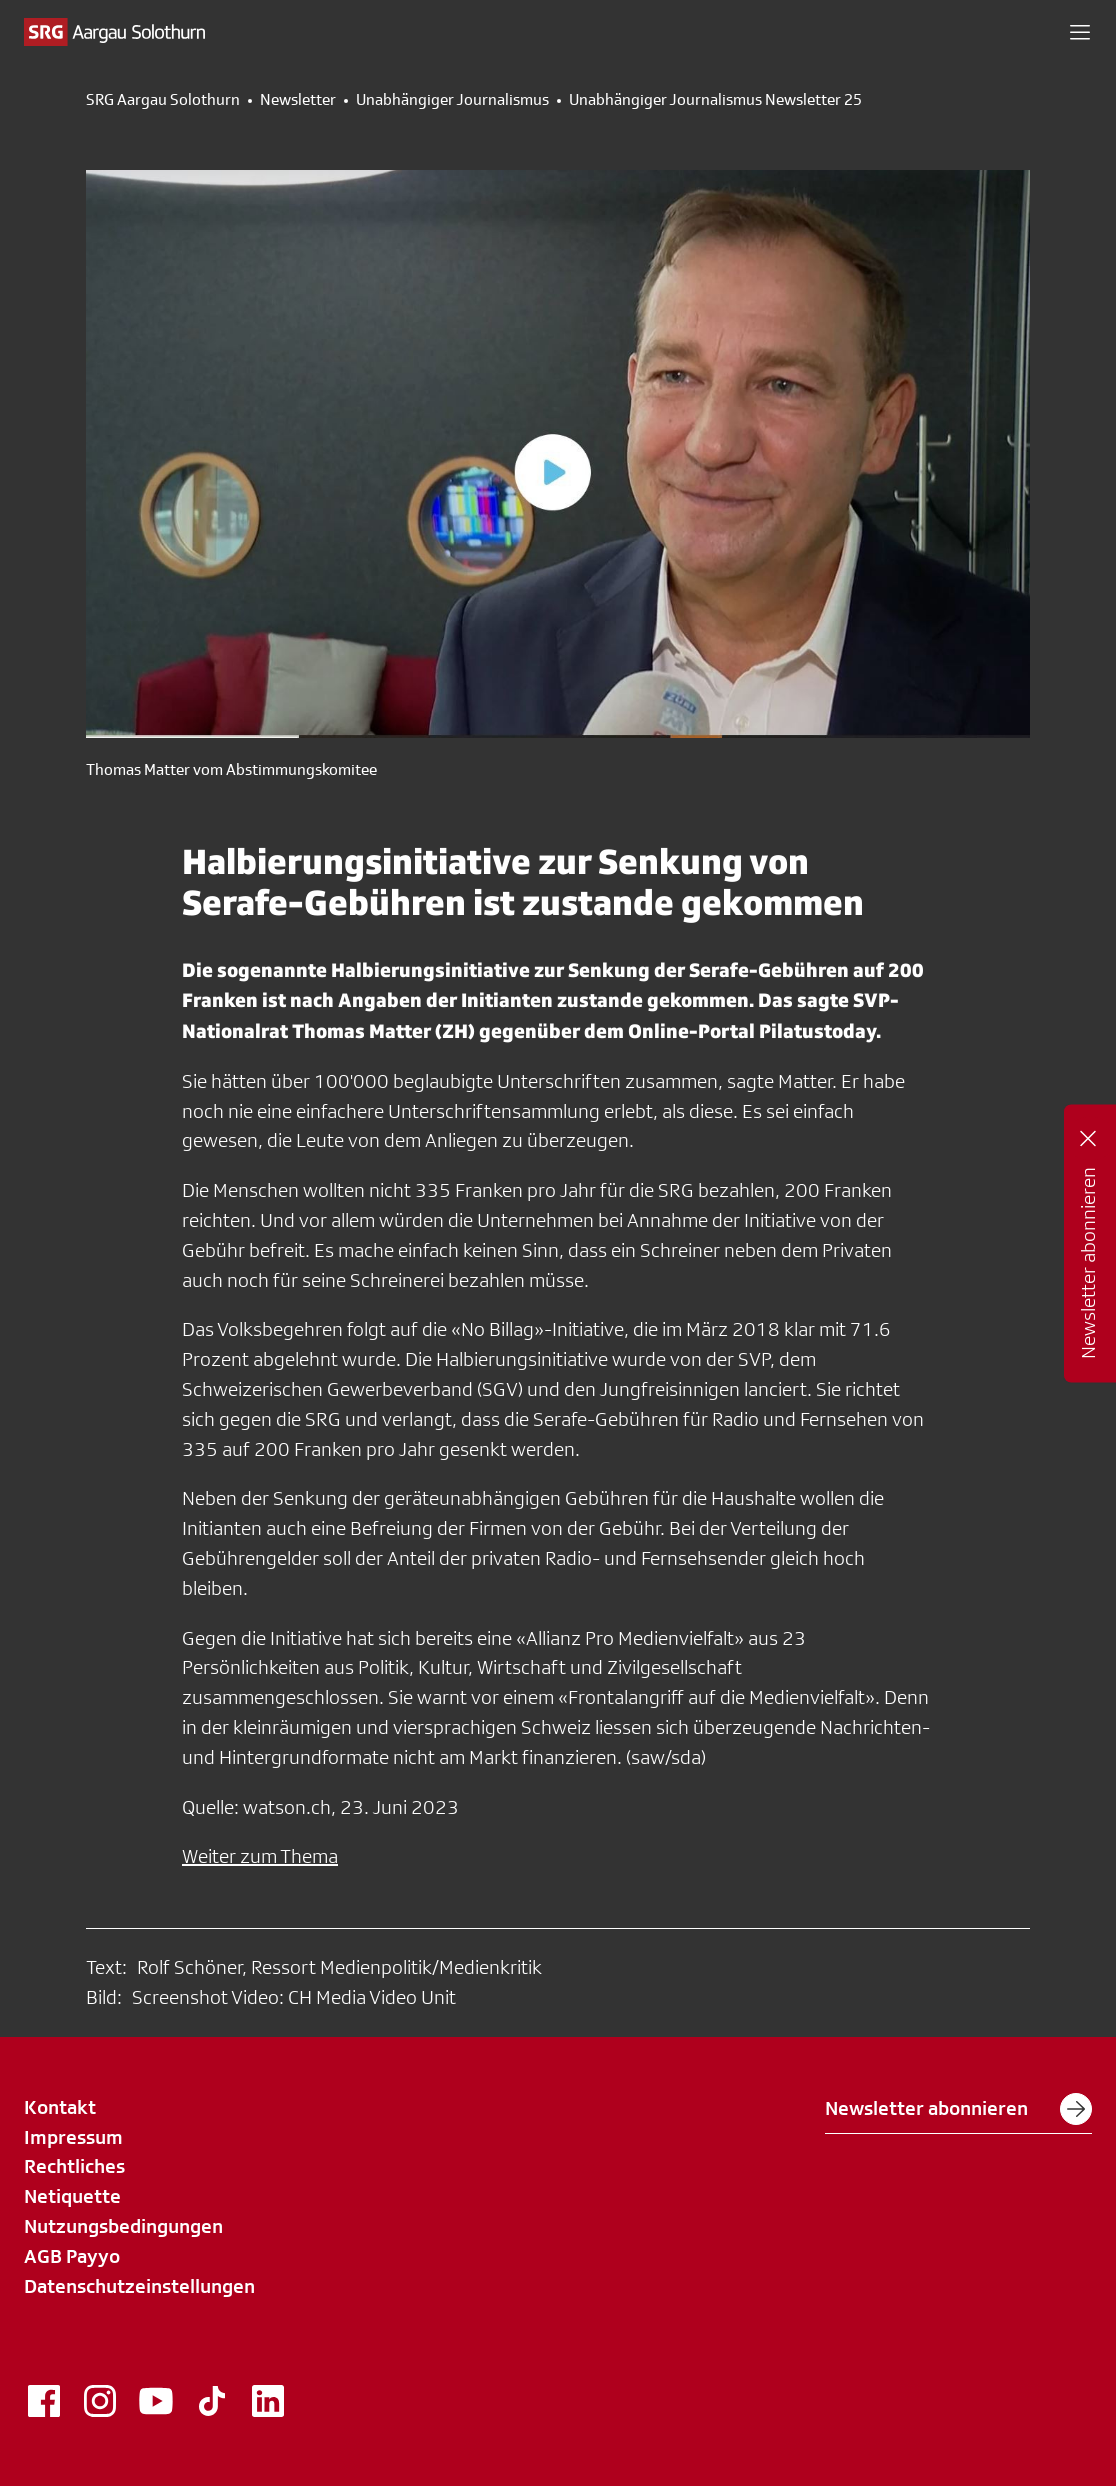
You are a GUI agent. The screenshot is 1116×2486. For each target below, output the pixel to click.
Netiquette (72, 2196)
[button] (1080, 32)
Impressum (73, 2137)
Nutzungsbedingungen (123, 2226)
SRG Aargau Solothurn (163, 100)
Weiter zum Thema (260, 1856)
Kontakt (60, 2107)
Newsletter (298, 100)
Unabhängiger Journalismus (452, 100)
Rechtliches (74, 2166)
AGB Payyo (72, 2256)
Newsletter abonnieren (958, 2109)
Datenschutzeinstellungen (139, 2286)
